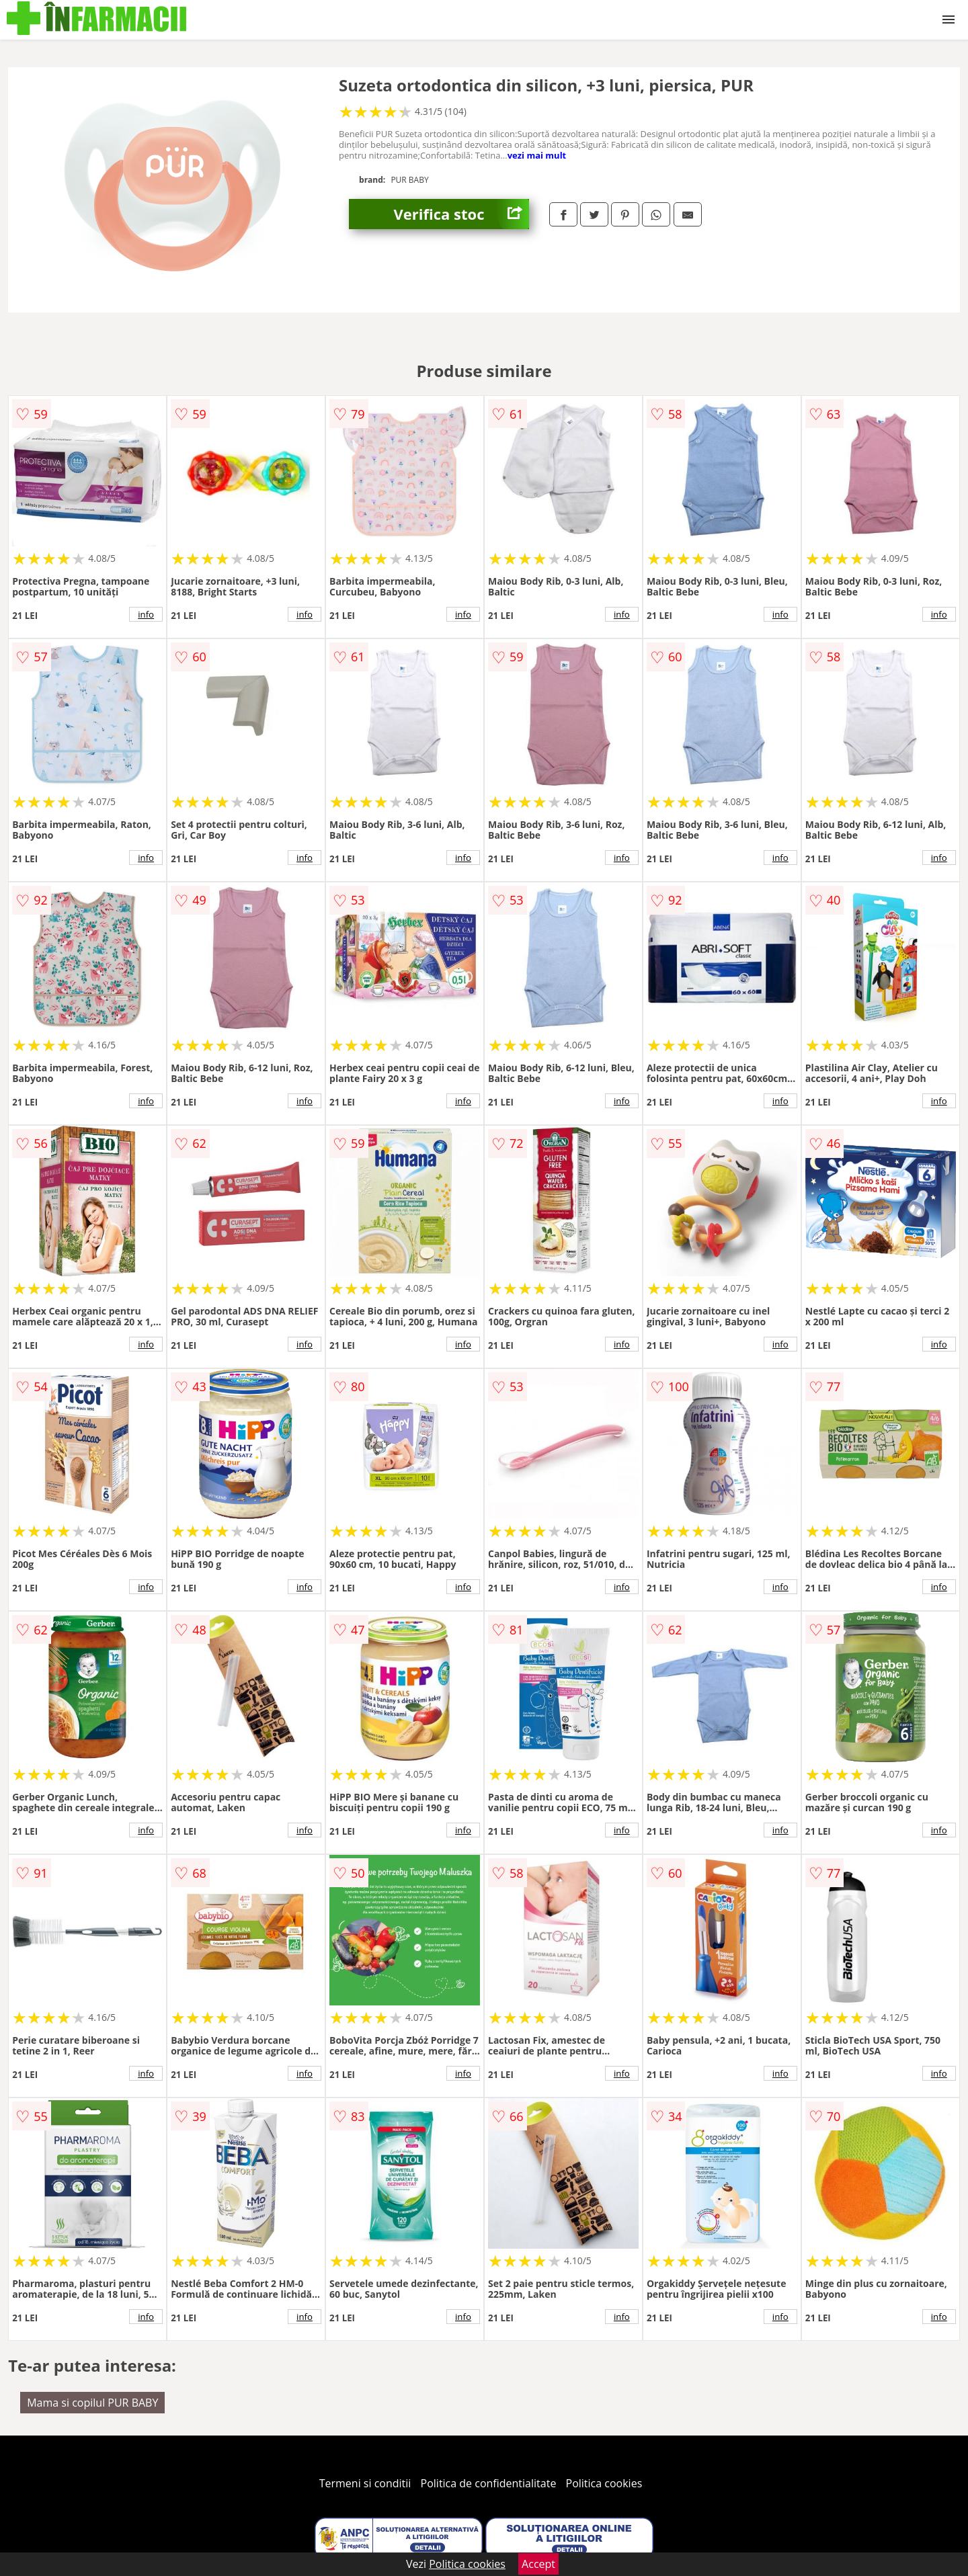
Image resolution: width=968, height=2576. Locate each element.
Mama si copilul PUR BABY (92, 2402)
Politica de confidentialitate (489, 2483)
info (146, 614)
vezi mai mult (537, 155)
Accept (538, 2564)
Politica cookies (604, 2483)
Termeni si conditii (365, 2483)
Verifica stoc (461, 214)
